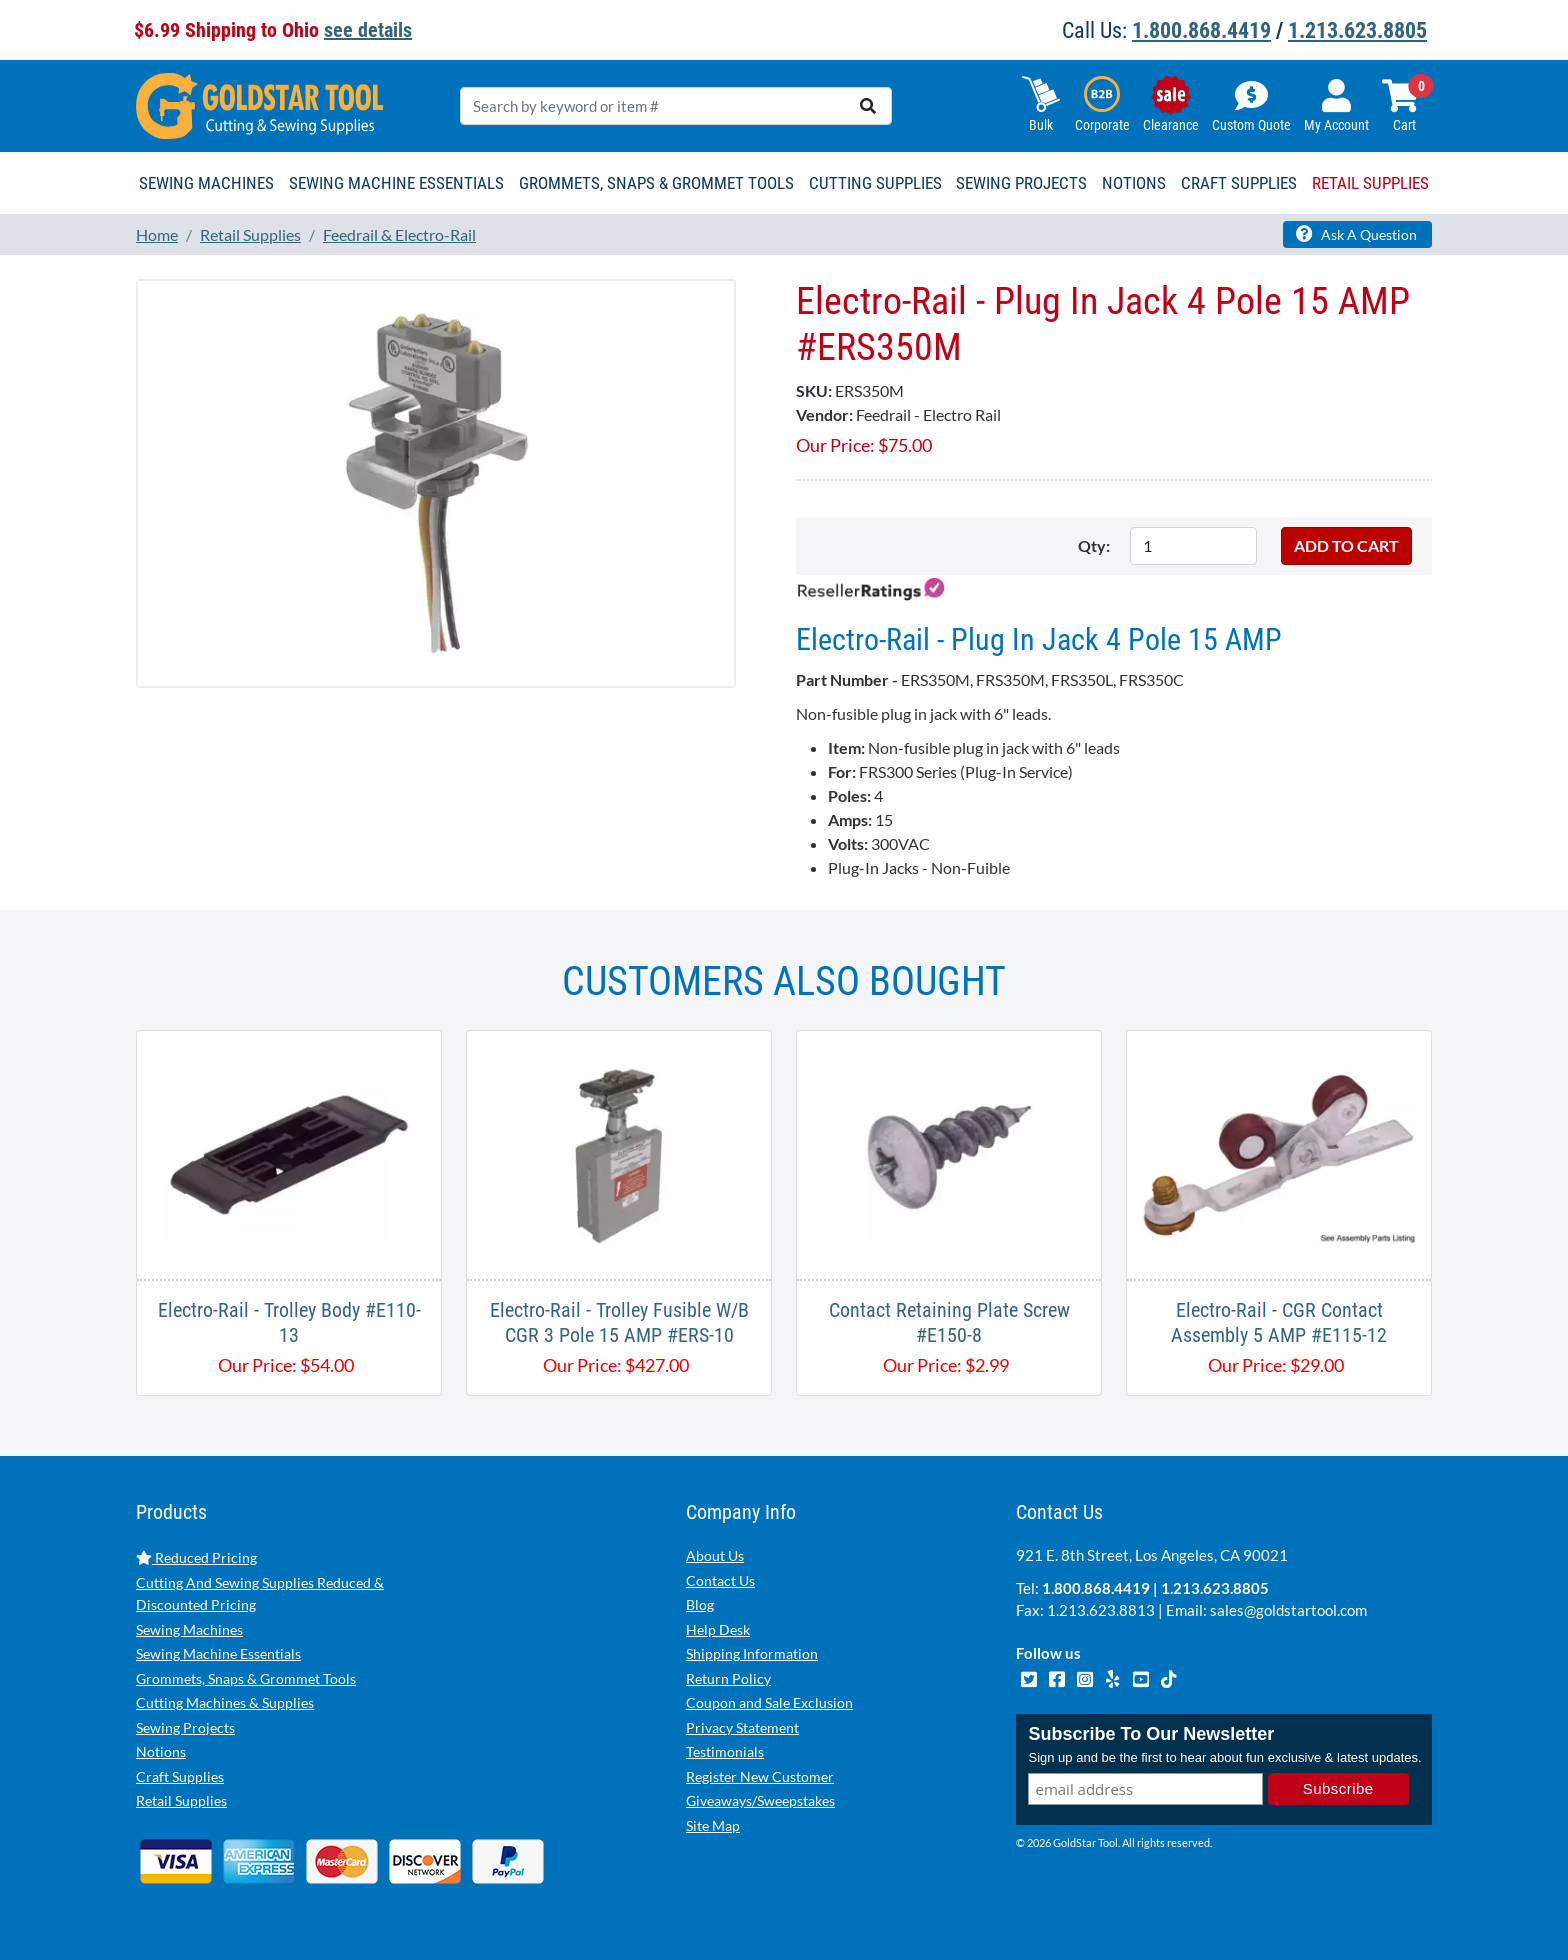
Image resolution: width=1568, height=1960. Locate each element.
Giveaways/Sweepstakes (760, 1800)
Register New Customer (760, 1776)
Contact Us (720, 1580)
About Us (715, 1555)
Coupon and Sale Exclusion (769, 1702)
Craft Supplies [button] (1239, 183)
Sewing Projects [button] (1021, 183)
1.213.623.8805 (1357, 30)
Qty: (1094, 545)
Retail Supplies (181, 1800)
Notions (161, 1751)
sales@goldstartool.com (1288, 1610)
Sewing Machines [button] (206, 183)
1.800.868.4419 (1201, 30)
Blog (700, 1604)
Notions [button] (1134, 183)
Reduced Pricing (196, 1557)
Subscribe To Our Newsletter (1151, 1734)
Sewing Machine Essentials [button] (396, 183)
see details (368, 30)
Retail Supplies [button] (1370, 183)
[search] (868, 106)
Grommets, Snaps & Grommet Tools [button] (656, 183)
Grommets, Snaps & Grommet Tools (246, 1678)
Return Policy (728, 1678)
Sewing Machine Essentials (218, 1653)
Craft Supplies (180, 1776)
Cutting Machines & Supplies (225, 1702)
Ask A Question (1356, 234)
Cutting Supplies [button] (875, 183)
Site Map (713, 1825)
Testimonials (725, 1751)
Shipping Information (752, 1653)
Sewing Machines (189, 1629)
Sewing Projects (185, 1727)
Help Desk (718, 1629)
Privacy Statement (742, 1727)
